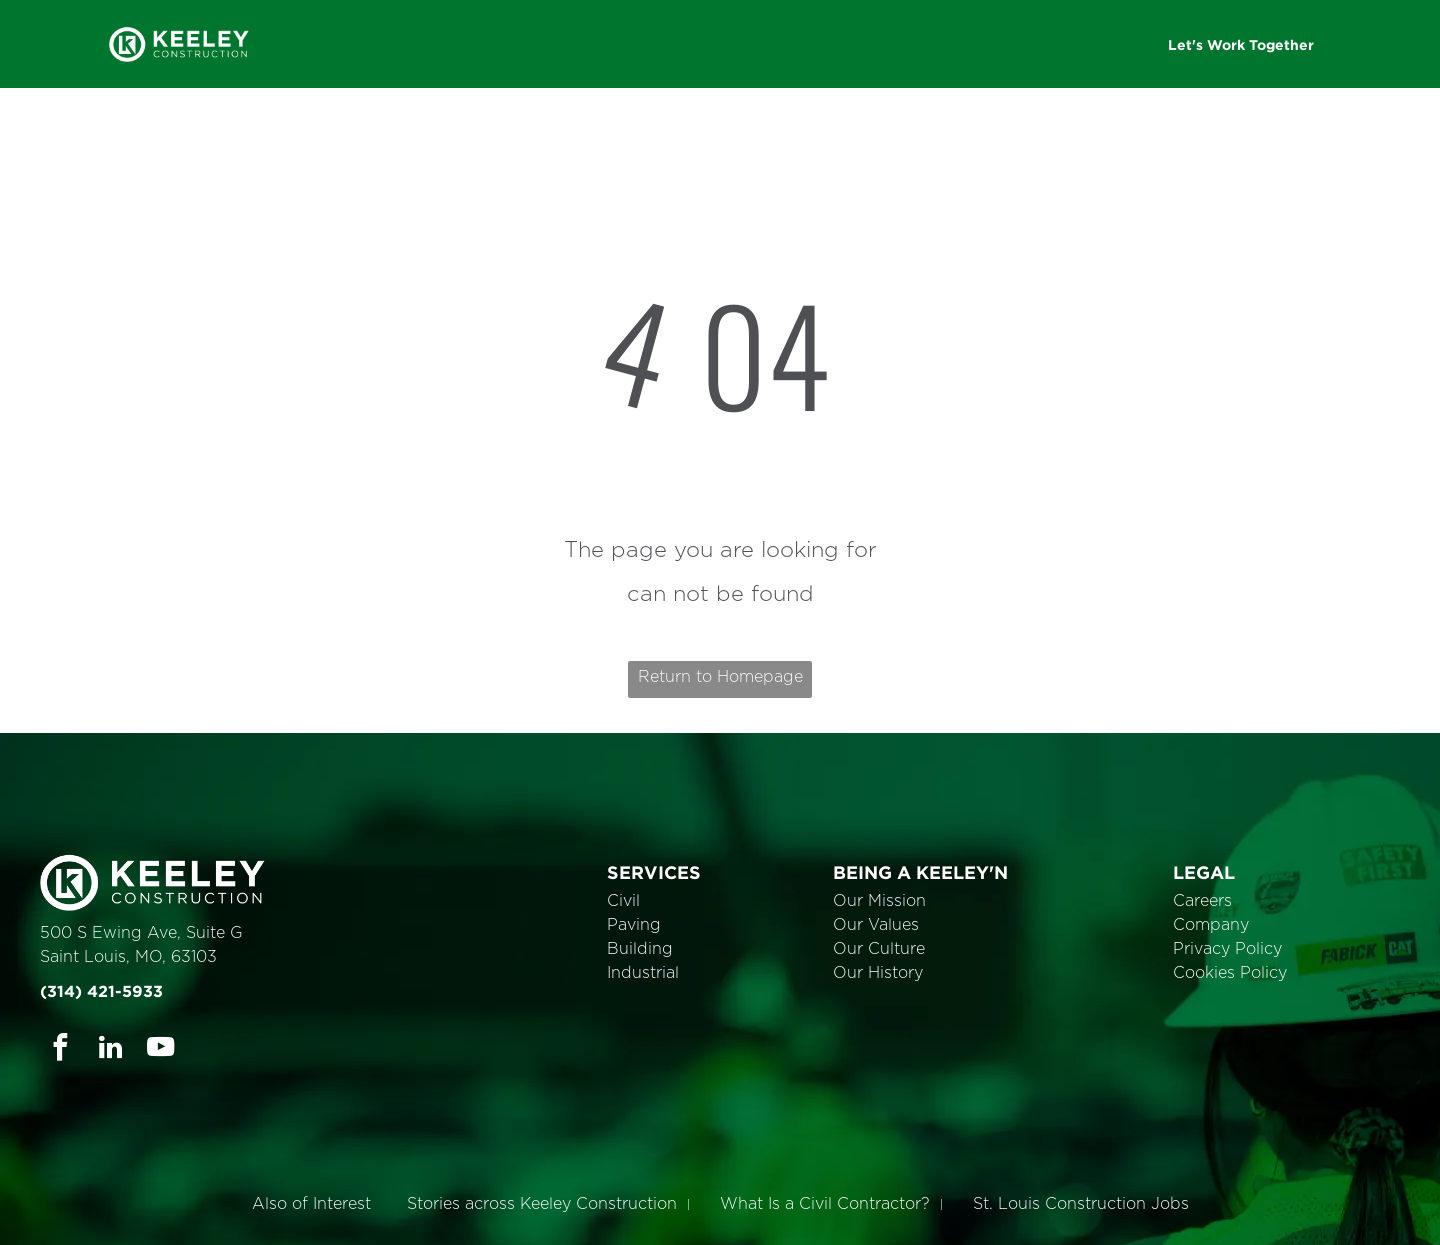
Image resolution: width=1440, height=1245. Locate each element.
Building (640, 949)
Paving (634, 925)
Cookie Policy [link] (859, 1215)
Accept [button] (970, 1215)
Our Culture (879, 949)
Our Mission (879, 901)
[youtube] (160, 1050)
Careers (1202, 901)
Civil (623, 901)
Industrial (643, 973)
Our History (878, 973)
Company (1211, 925)
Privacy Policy (1227, 949)
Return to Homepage (720, 677)
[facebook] (60, 1050)
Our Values (876, 925)
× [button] (1422, 1200)
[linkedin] (110, 1050)
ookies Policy (1236, 973)
